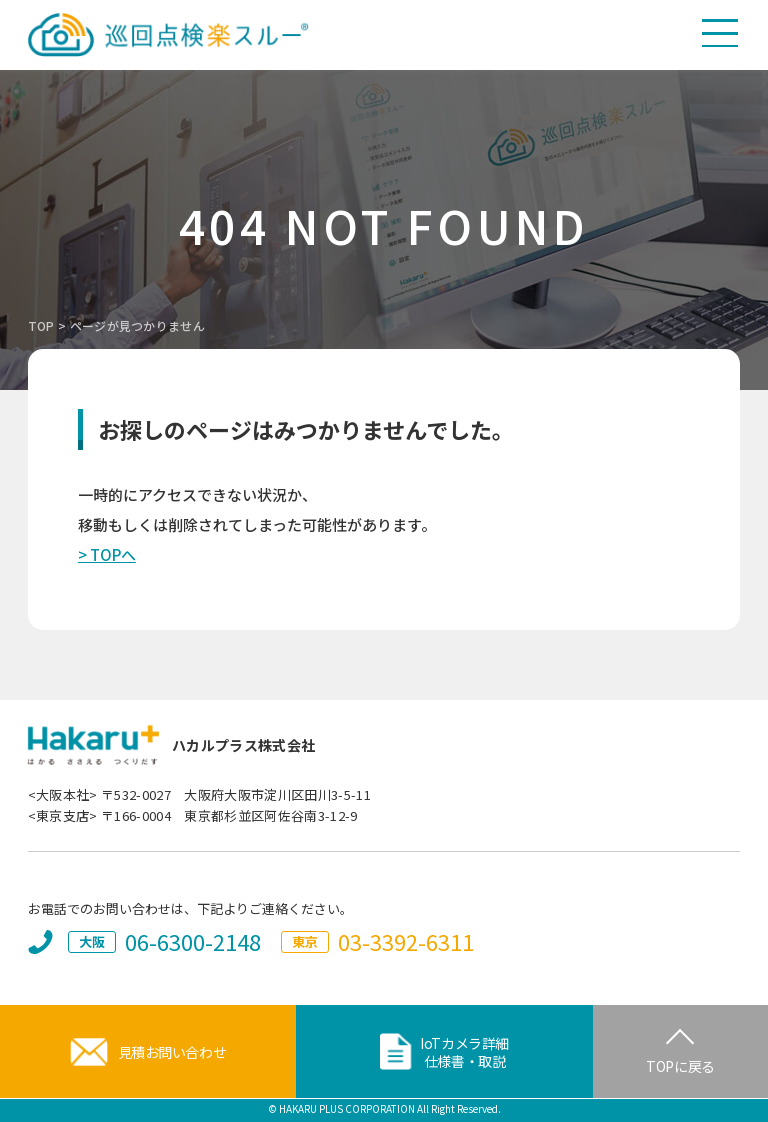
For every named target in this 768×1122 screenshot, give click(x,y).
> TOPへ (107, 554)
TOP (41, 325)
